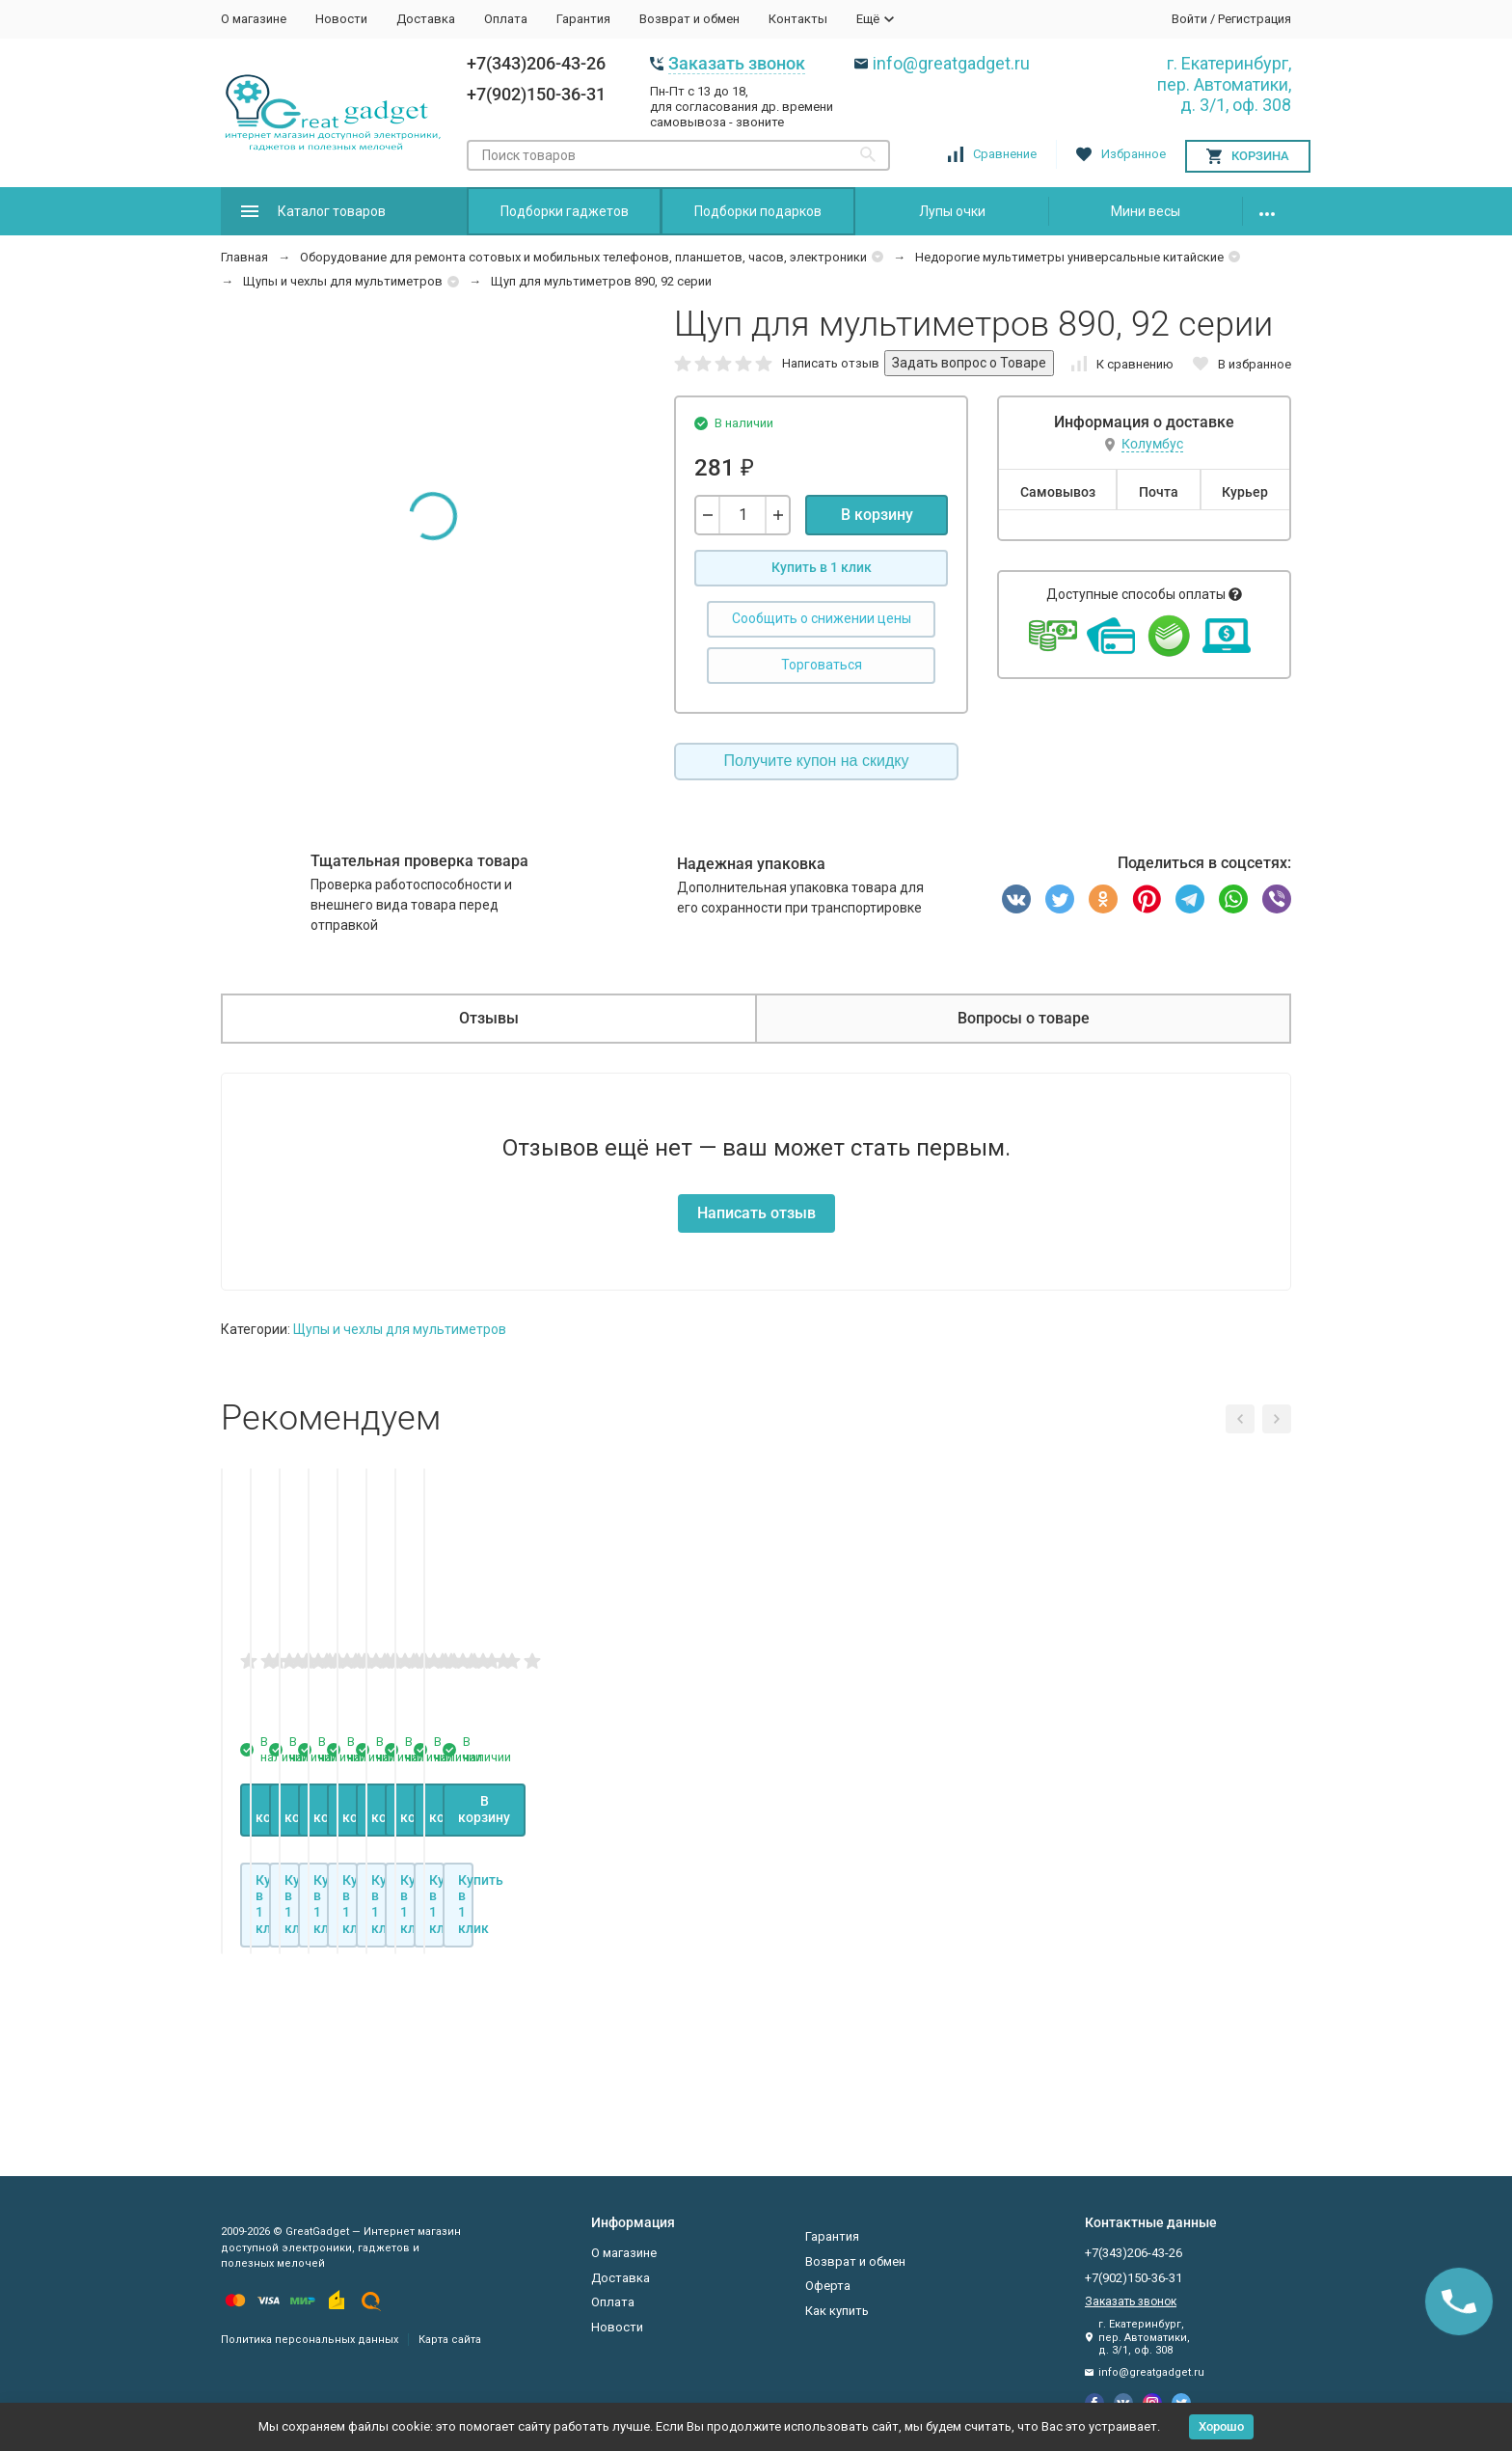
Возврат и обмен (689, 19)
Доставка (425, 19)
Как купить (837, 2310)
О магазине (253, 19)
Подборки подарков (758, 211)
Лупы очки (952, 211)
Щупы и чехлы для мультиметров (343, 281)
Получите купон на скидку (816, 760)
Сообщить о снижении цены (821, 618)
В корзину (877, 514)
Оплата (505, 19)
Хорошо (1221, 2426)
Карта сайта (449, 2339)
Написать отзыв (830, 363)
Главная (244, 257)
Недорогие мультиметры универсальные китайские (1069, 257)
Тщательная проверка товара (419, 861)
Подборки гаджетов (564, 211)
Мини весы (1145, 211)
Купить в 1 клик (821, 567)
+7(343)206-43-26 (536, 63)
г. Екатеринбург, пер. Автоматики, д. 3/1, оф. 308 (1224, 84)
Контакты (798, 19)
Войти (1189, 19)
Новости (341, 19)
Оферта (827, 2285)
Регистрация (1254, 19)
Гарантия (583, 19)
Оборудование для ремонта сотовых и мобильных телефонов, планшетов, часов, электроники (583, 257)
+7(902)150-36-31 (536, 94)
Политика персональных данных (309, 2339)
